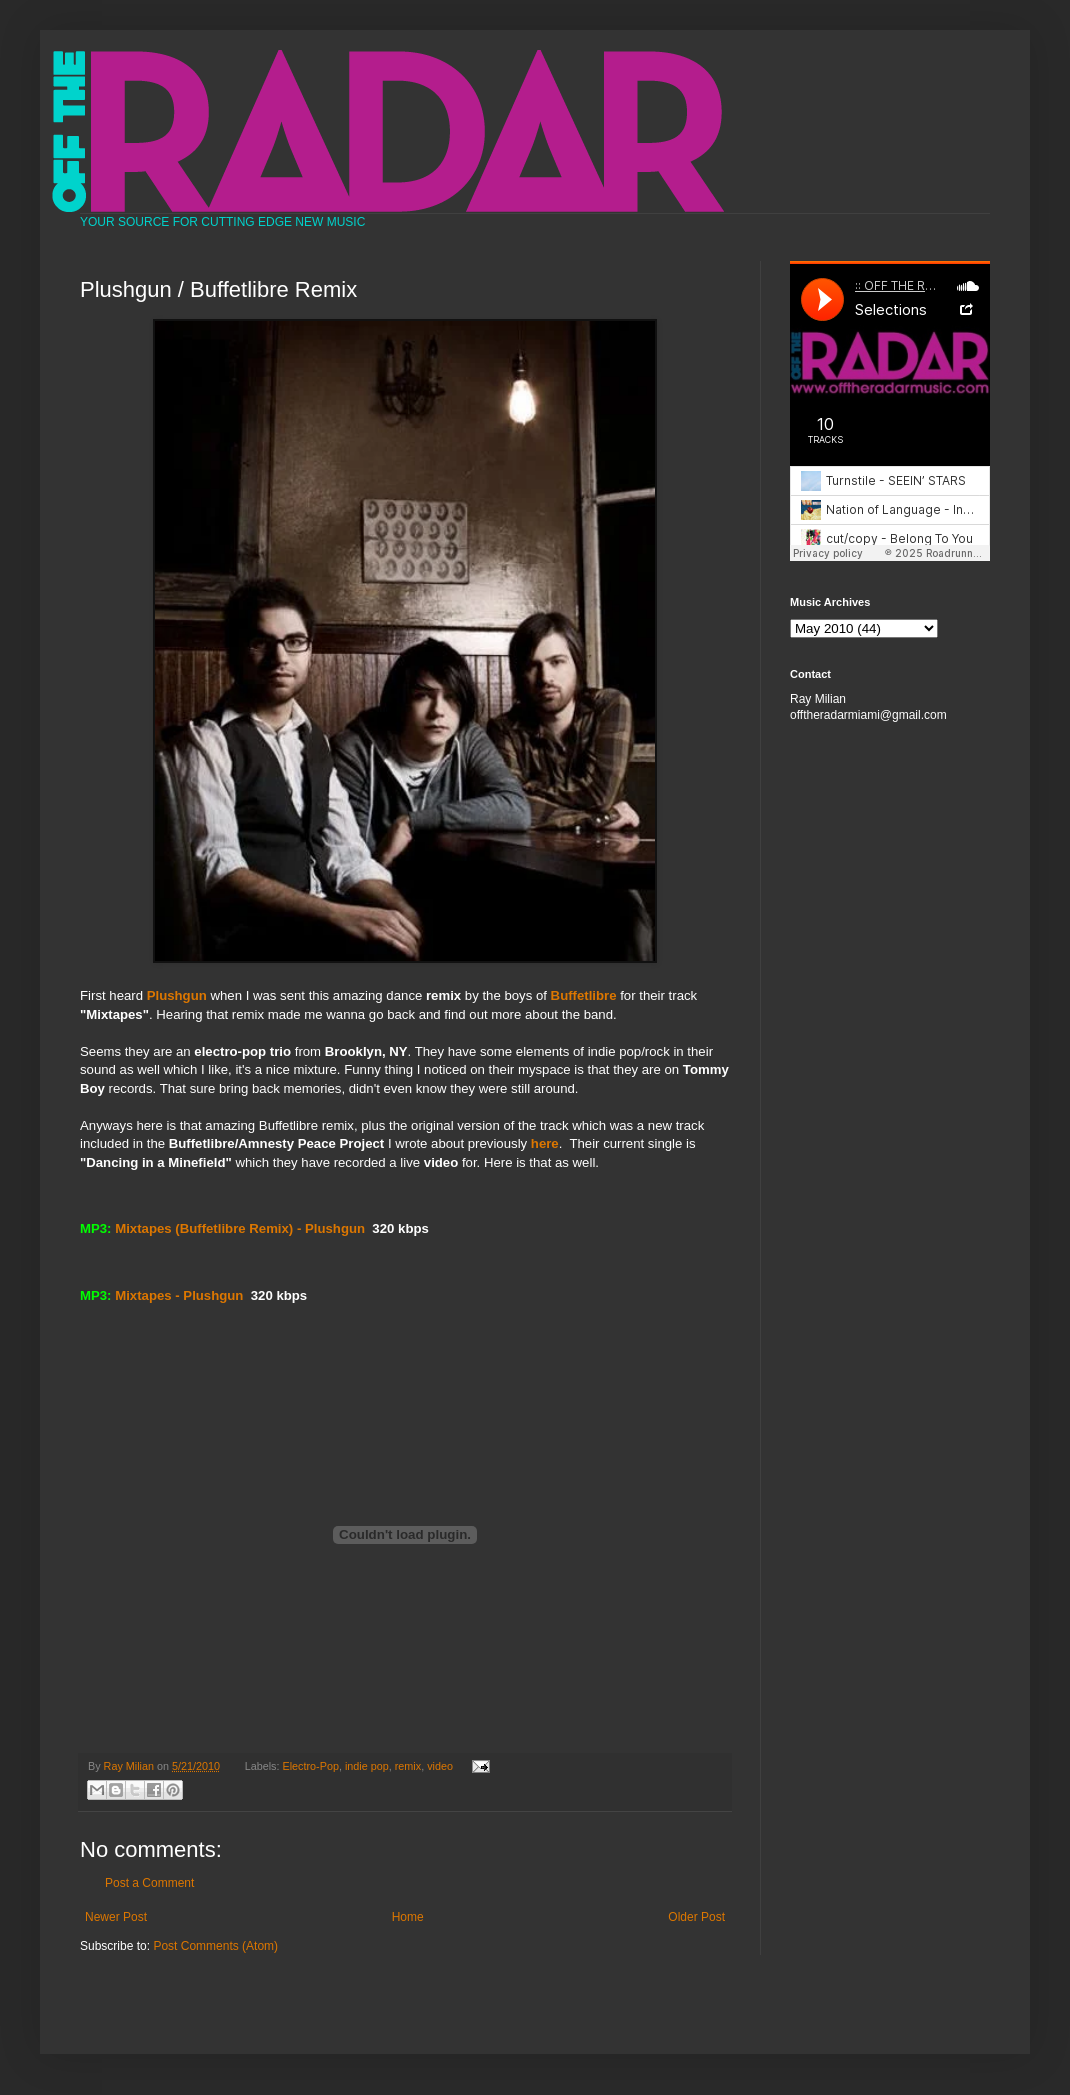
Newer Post (116, 1917)
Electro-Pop (311, 1766)
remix (408, 1766)
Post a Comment (149, 1883)
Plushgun (177, 995)
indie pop (367, 1766)
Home (408, 1917)
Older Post (696, 1917)
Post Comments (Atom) (215, 1946)
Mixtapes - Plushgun (179, 1295)
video (440, 1766)
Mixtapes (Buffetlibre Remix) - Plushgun (240, 1228)
